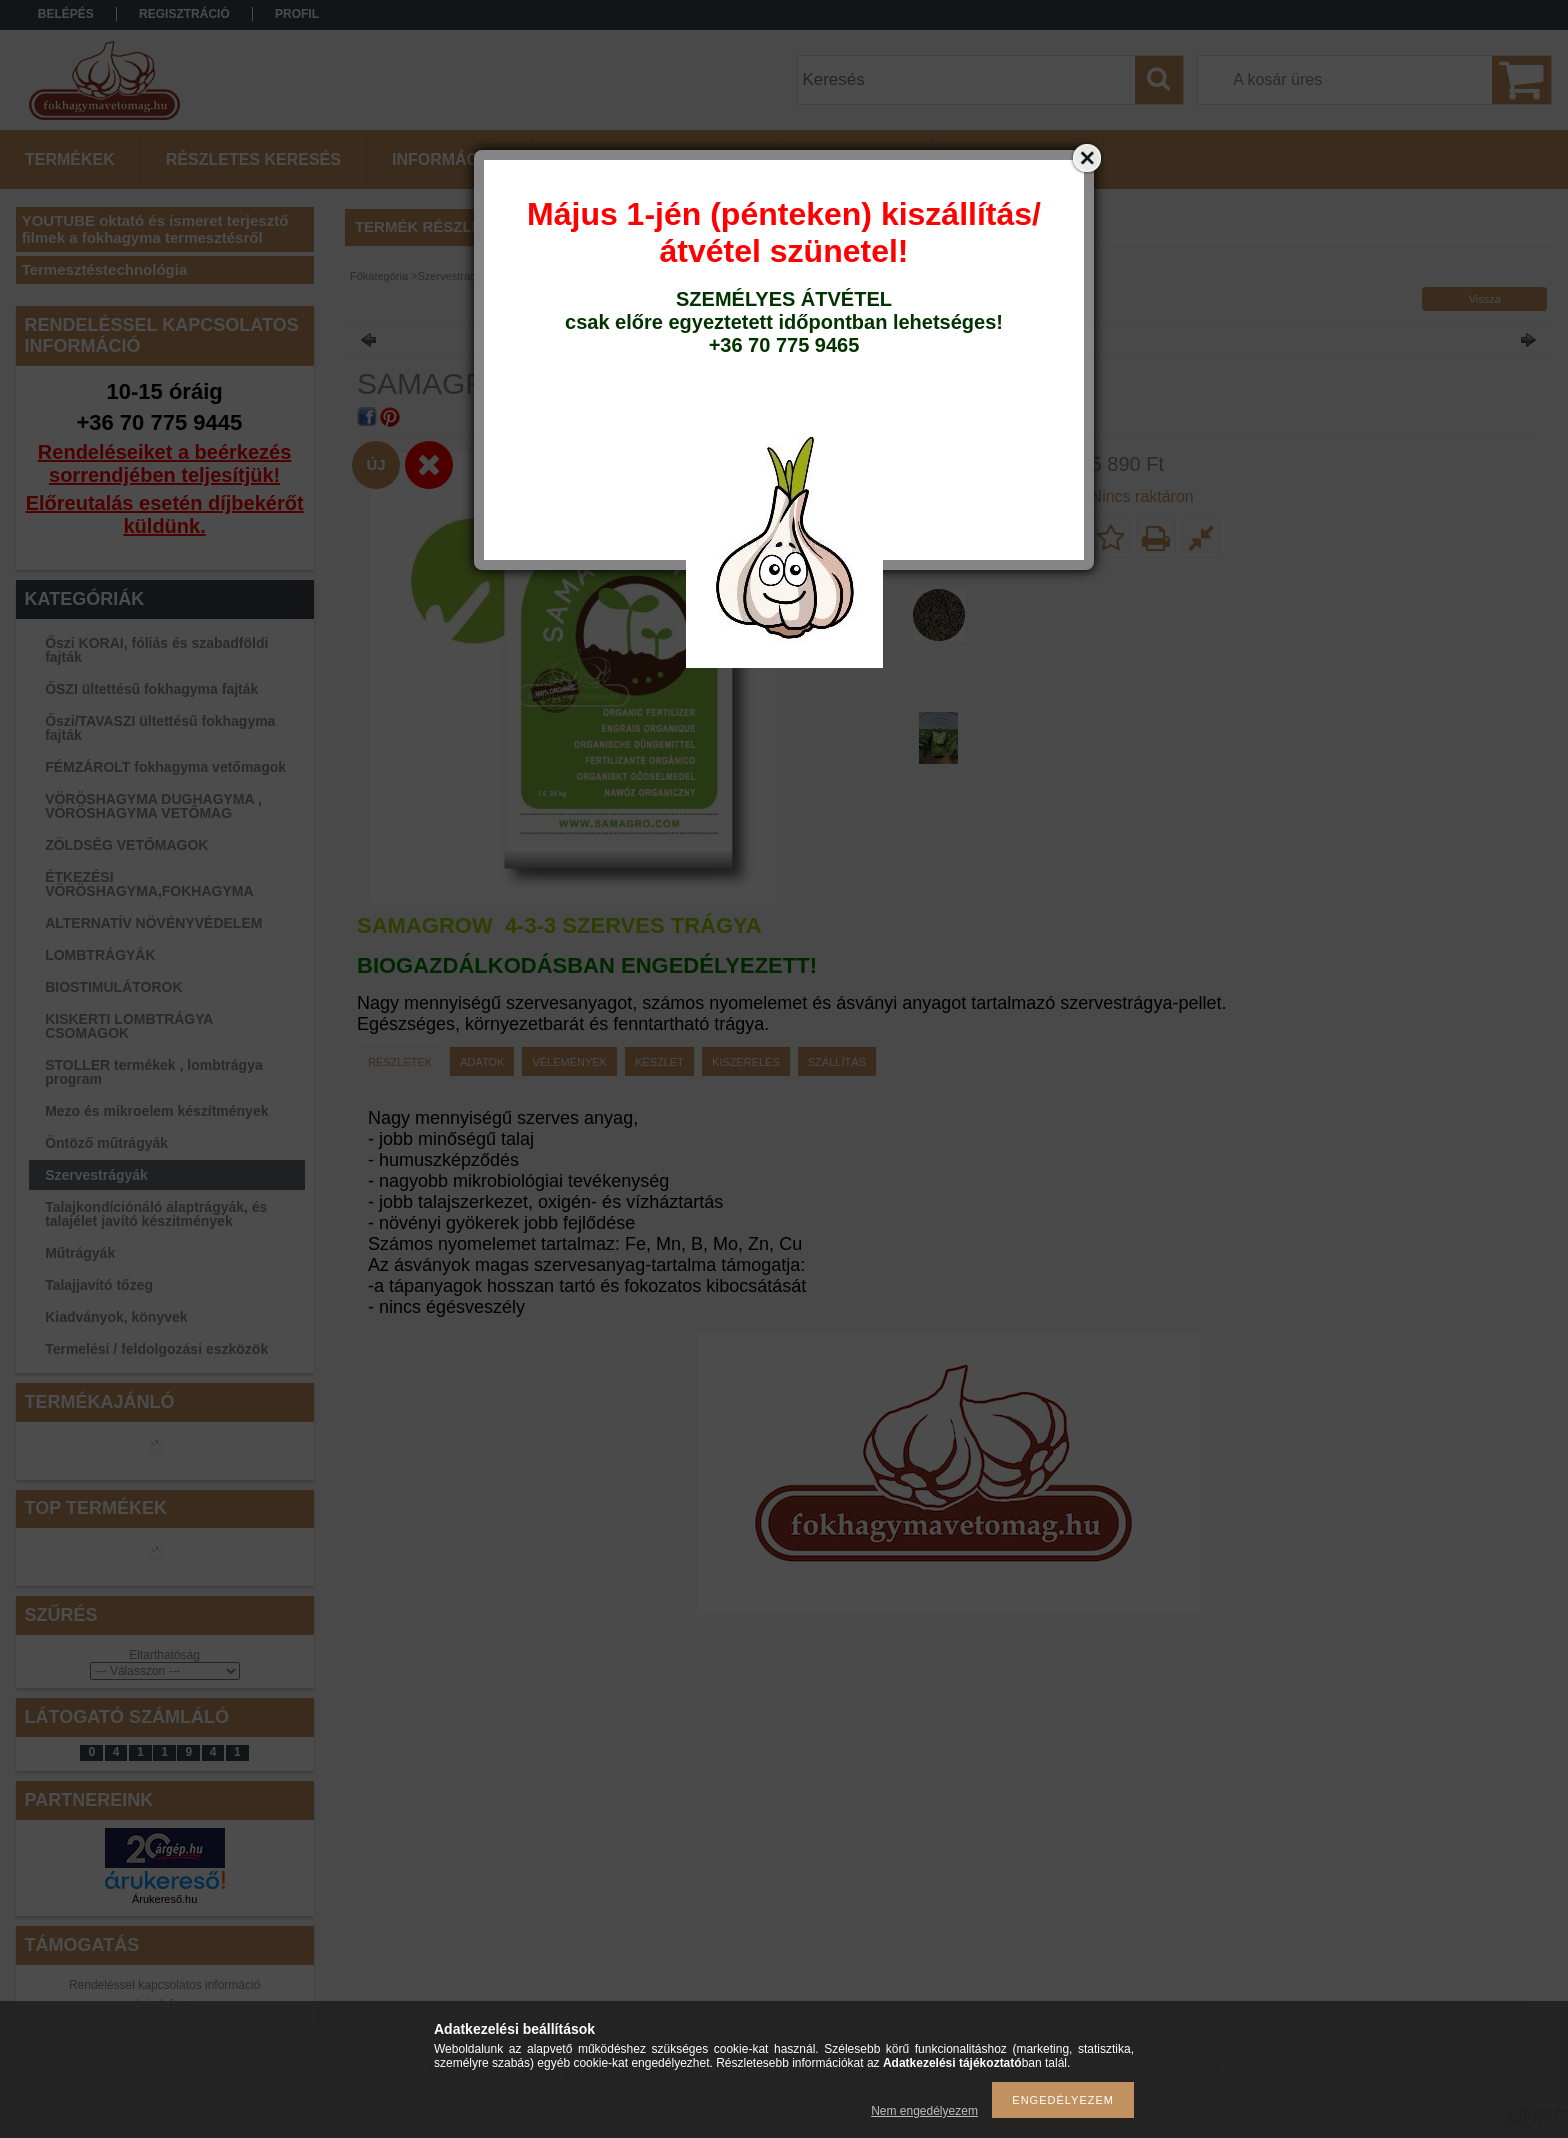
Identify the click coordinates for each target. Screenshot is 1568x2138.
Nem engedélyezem (924, 2111)
